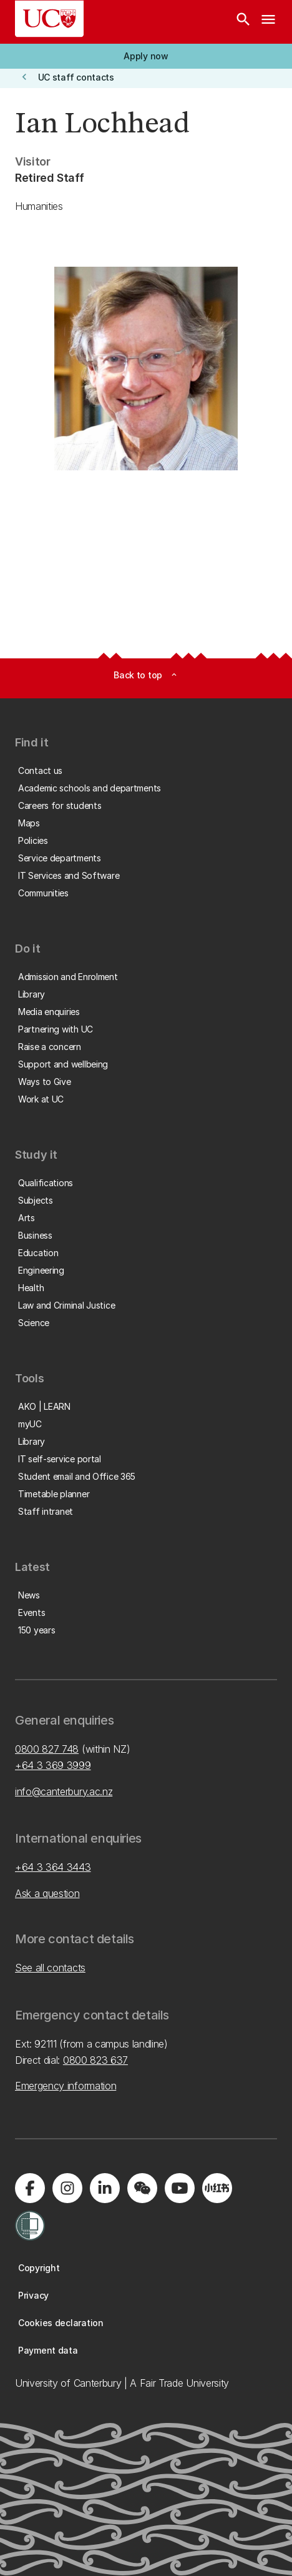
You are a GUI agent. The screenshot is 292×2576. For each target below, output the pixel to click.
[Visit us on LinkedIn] (105, 2188)
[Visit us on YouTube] (180, 2188)
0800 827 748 (47, 1749)
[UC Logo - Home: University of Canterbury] (49, 18)
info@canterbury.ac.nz (63, 1791)
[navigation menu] (268, 22)
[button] (146, 56)
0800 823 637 (95, 2060)
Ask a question (47, 1893)
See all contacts (50, 1967)
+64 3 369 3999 (53, 1765)
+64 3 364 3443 (53, 1867)
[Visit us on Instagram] (67, 2188)
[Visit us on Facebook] (30, 2188)
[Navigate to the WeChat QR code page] (142, 2188)
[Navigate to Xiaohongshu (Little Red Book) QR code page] (217, 2188)
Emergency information (65, 2085)
